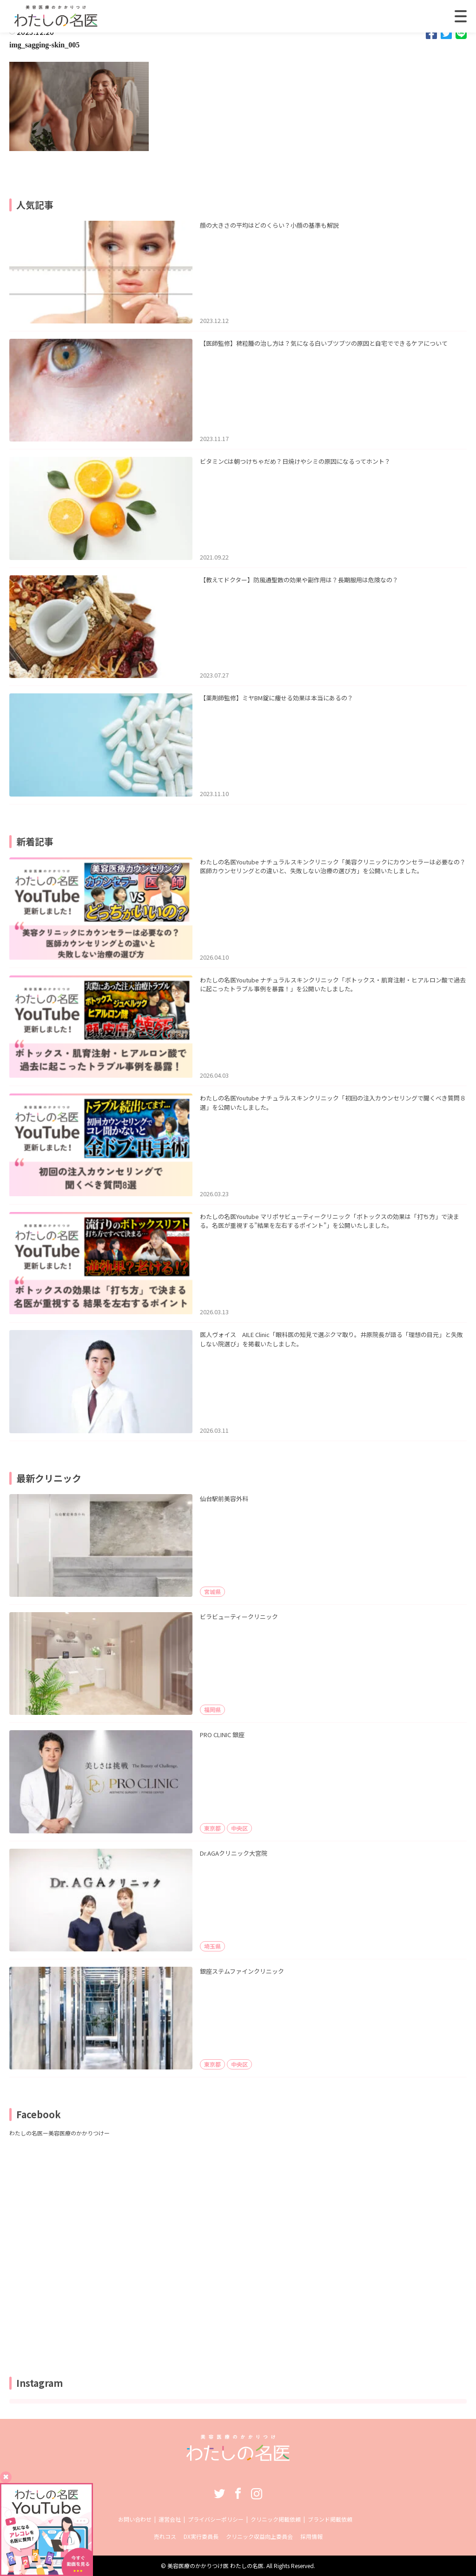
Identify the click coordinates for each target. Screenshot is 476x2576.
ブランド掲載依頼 (330, 2519)
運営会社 (170, 2519)
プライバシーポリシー (216, 2519)
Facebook (238, 2493)
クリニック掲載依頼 (276, 2519)
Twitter (219, 2493)
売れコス (165, 2536)
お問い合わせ (135, 2519)
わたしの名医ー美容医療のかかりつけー (59, 2133)
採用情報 (311, 2536)
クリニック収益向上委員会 (259, 2536)
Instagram (256, 2493)
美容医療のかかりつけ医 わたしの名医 (215, 2565)
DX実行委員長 (201, 2536)
